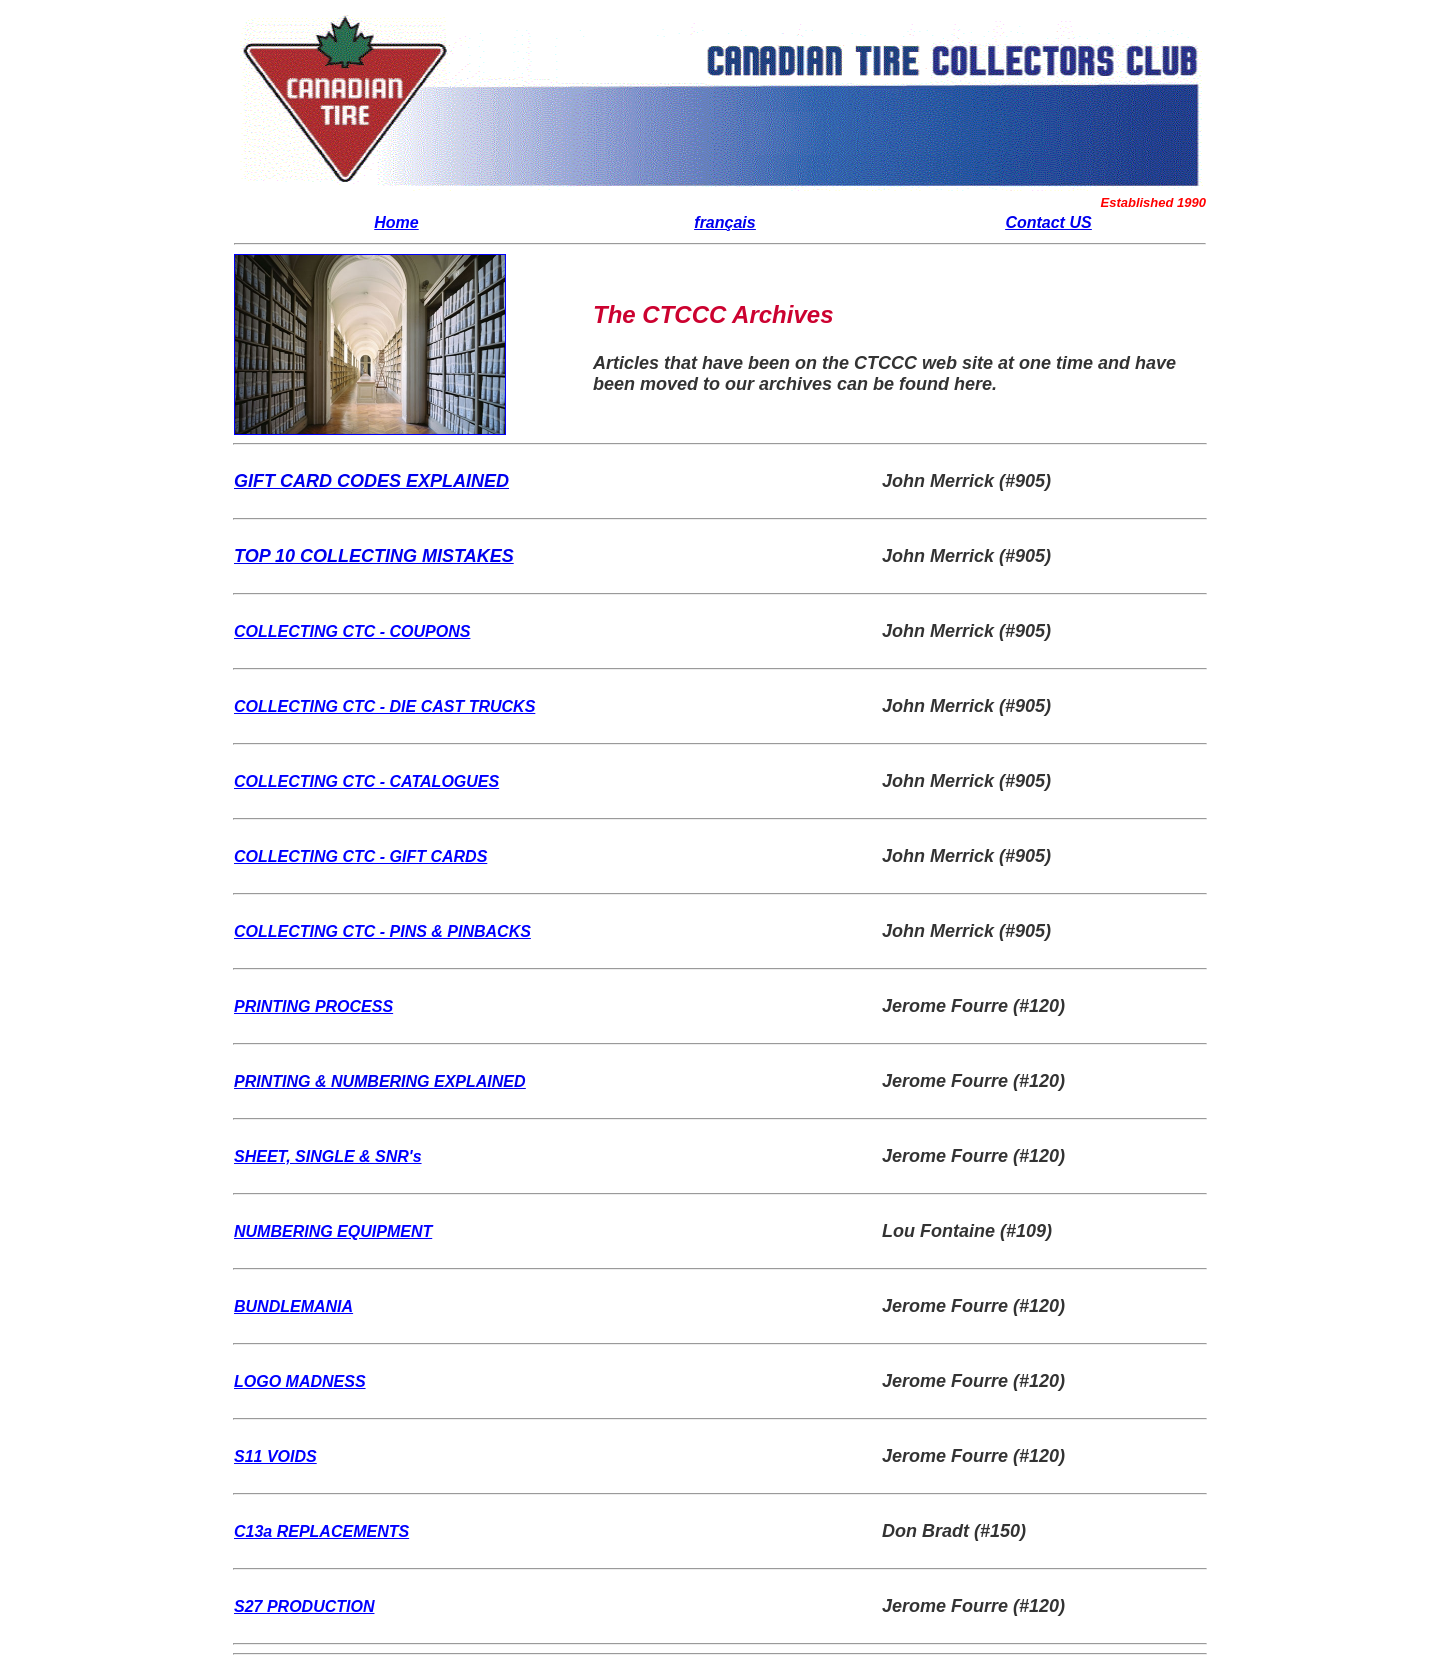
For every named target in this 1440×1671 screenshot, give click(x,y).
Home (396, 222)
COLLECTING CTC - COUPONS (352, 631)
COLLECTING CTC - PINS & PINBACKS (382, 931)
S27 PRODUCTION (304, 1606)
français (724, 222)
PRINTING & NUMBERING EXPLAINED (380, 1081)
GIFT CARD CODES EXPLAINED (371, 481)
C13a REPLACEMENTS (321, 1531)
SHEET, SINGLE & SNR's (328, 1156)
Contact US (1048, 222)
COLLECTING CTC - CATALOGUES (366, 781)
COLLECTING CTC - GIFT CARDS (360, 856)
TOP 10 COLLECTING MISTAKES (374, 556)
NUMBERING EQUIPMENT (333, 1231)
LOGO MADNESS (300, 1381)
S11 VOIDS (275, 1456)
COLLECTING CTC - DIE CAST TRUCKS (384, 706)
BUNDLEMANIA (293, 1306)
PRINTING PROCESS (313, 1006)
